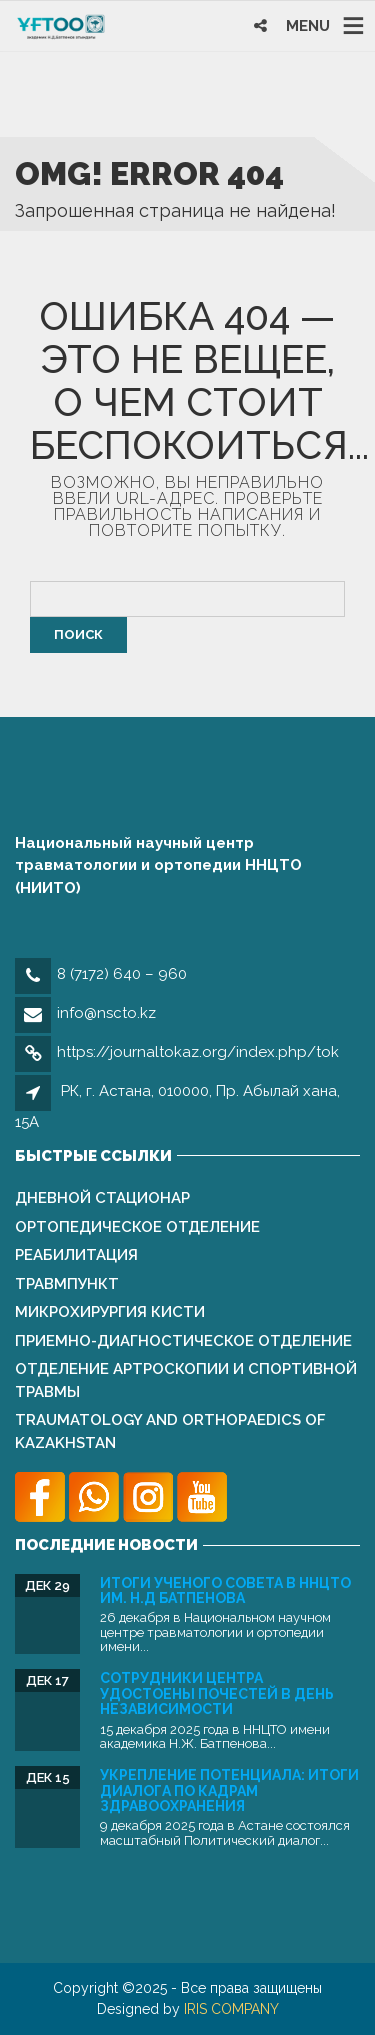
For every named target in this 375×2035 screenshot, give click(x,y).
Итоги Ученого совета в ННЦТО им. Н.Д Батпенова (225, 1590)
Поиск (78, 634)
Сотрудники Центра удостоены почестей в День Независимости (217, 1693)
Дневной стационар (102, 1198)
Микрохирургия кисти (110, 1312)
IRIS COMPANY (231, 2009)
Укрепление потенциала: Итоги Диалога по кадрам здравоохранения (229, 1790)
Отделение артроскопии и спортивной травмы (186, 1380)
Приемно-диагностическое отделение (183, 1341)
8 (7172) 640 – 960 (122, 974)
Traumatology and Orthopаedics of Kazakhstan (170, 1431)
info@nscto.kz (106, 1013)
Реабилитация (76, 1255)
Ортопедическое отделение (137, 1227)
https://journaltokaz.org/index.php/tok (198, 1052)
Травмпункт (67, 1284)
